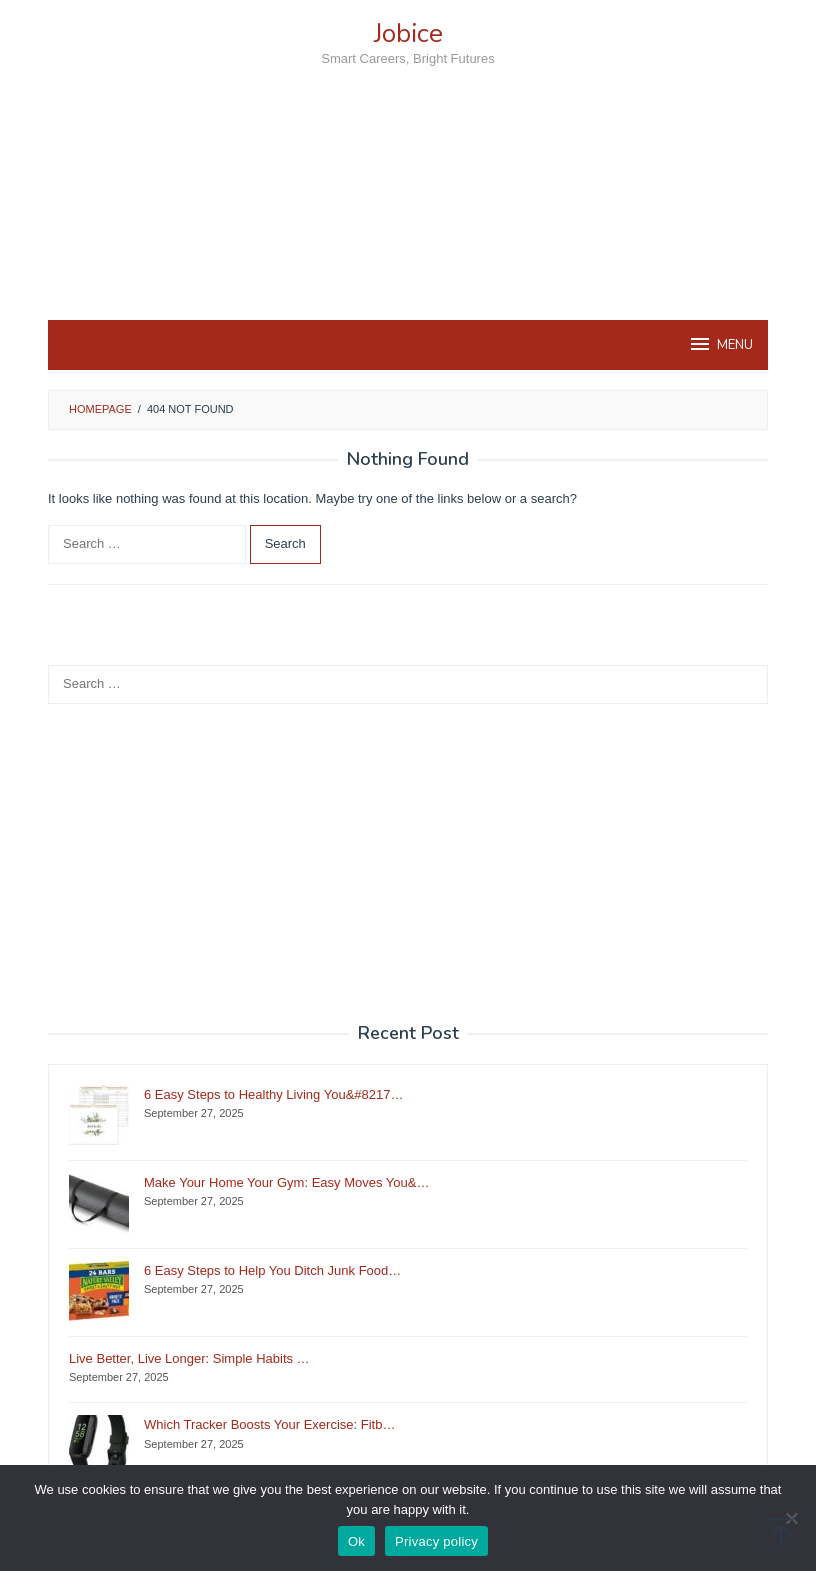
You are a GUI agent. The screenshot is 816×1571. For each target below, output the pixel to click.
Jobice (408, 33)
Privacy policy (436, 1541)
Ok (356, 1541)
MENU (720, 344)
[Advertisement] (408, 229)
